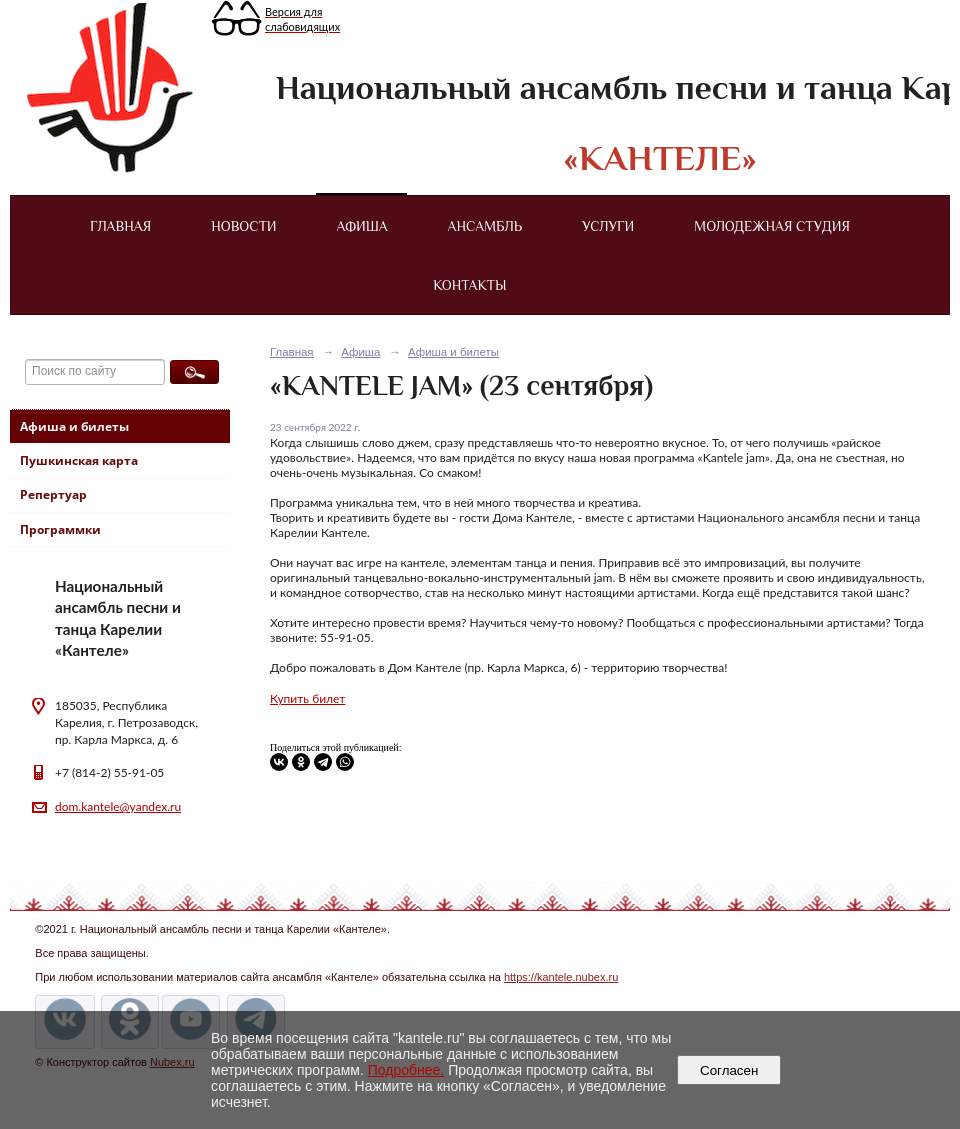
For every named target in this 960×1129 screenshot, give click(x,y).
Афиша (362, 226)
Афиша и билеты (74, 426)
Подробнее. (406, 1070)
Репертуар (53, 494)
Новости (243, 226)
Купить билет (307, 698)
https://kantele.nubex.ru (561, 977)
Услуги (608, 226)
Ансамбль (485, 226)
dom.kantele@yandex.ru (118, 806)
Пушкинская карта (79, 460)
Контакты (469, 285)
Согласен (729, 1070)
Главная (120, 226)
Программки (60, 529)
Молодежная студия (772, 226)
